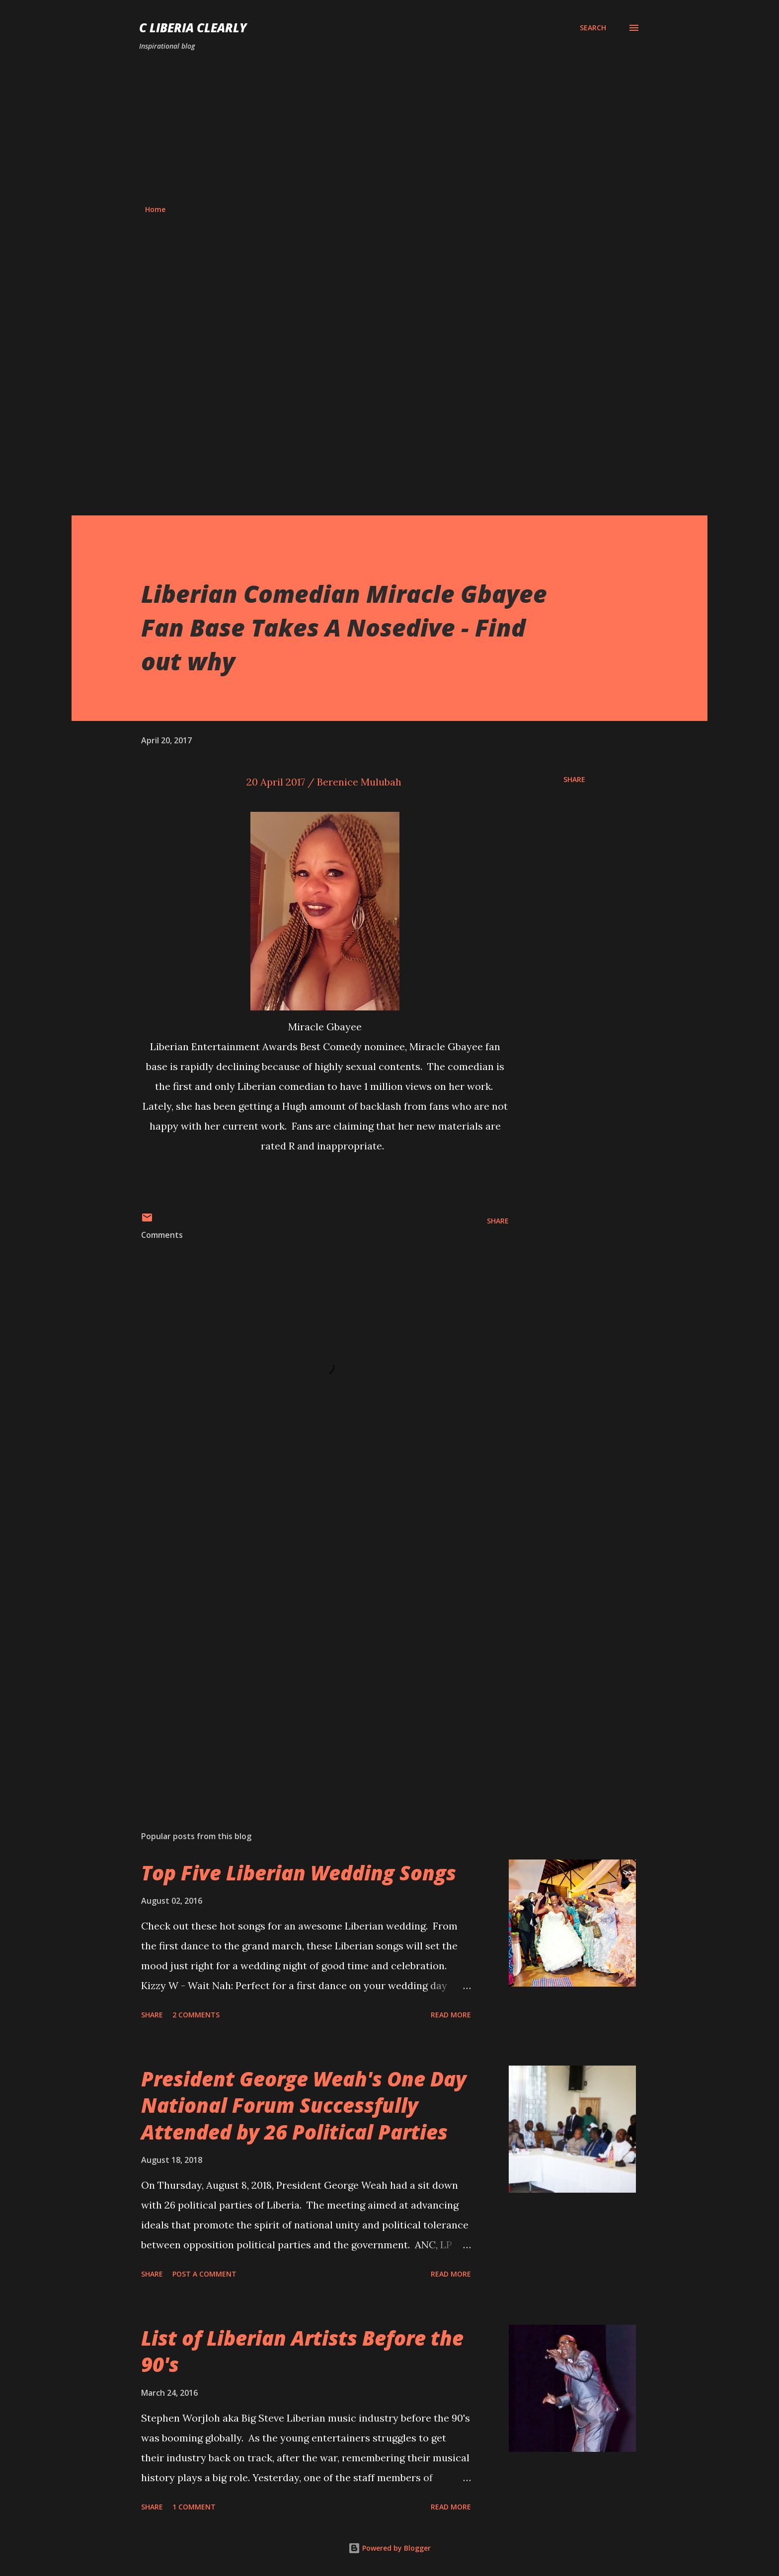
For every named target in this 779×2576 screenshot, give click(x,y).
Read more (451, 2014)
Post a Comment (204, 2274)
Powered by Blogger (389, 2548)
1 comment (194, 2506)
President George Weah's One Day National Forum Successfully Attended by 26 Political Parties (304, 2105)
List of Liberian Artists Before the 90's (302, 2351)
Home (155, 209)
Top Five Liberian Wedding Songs (298, 1872)
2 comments (196, 2014)
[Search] (593, 28)
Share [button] (574, 779)
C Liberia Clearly (193, 27)
